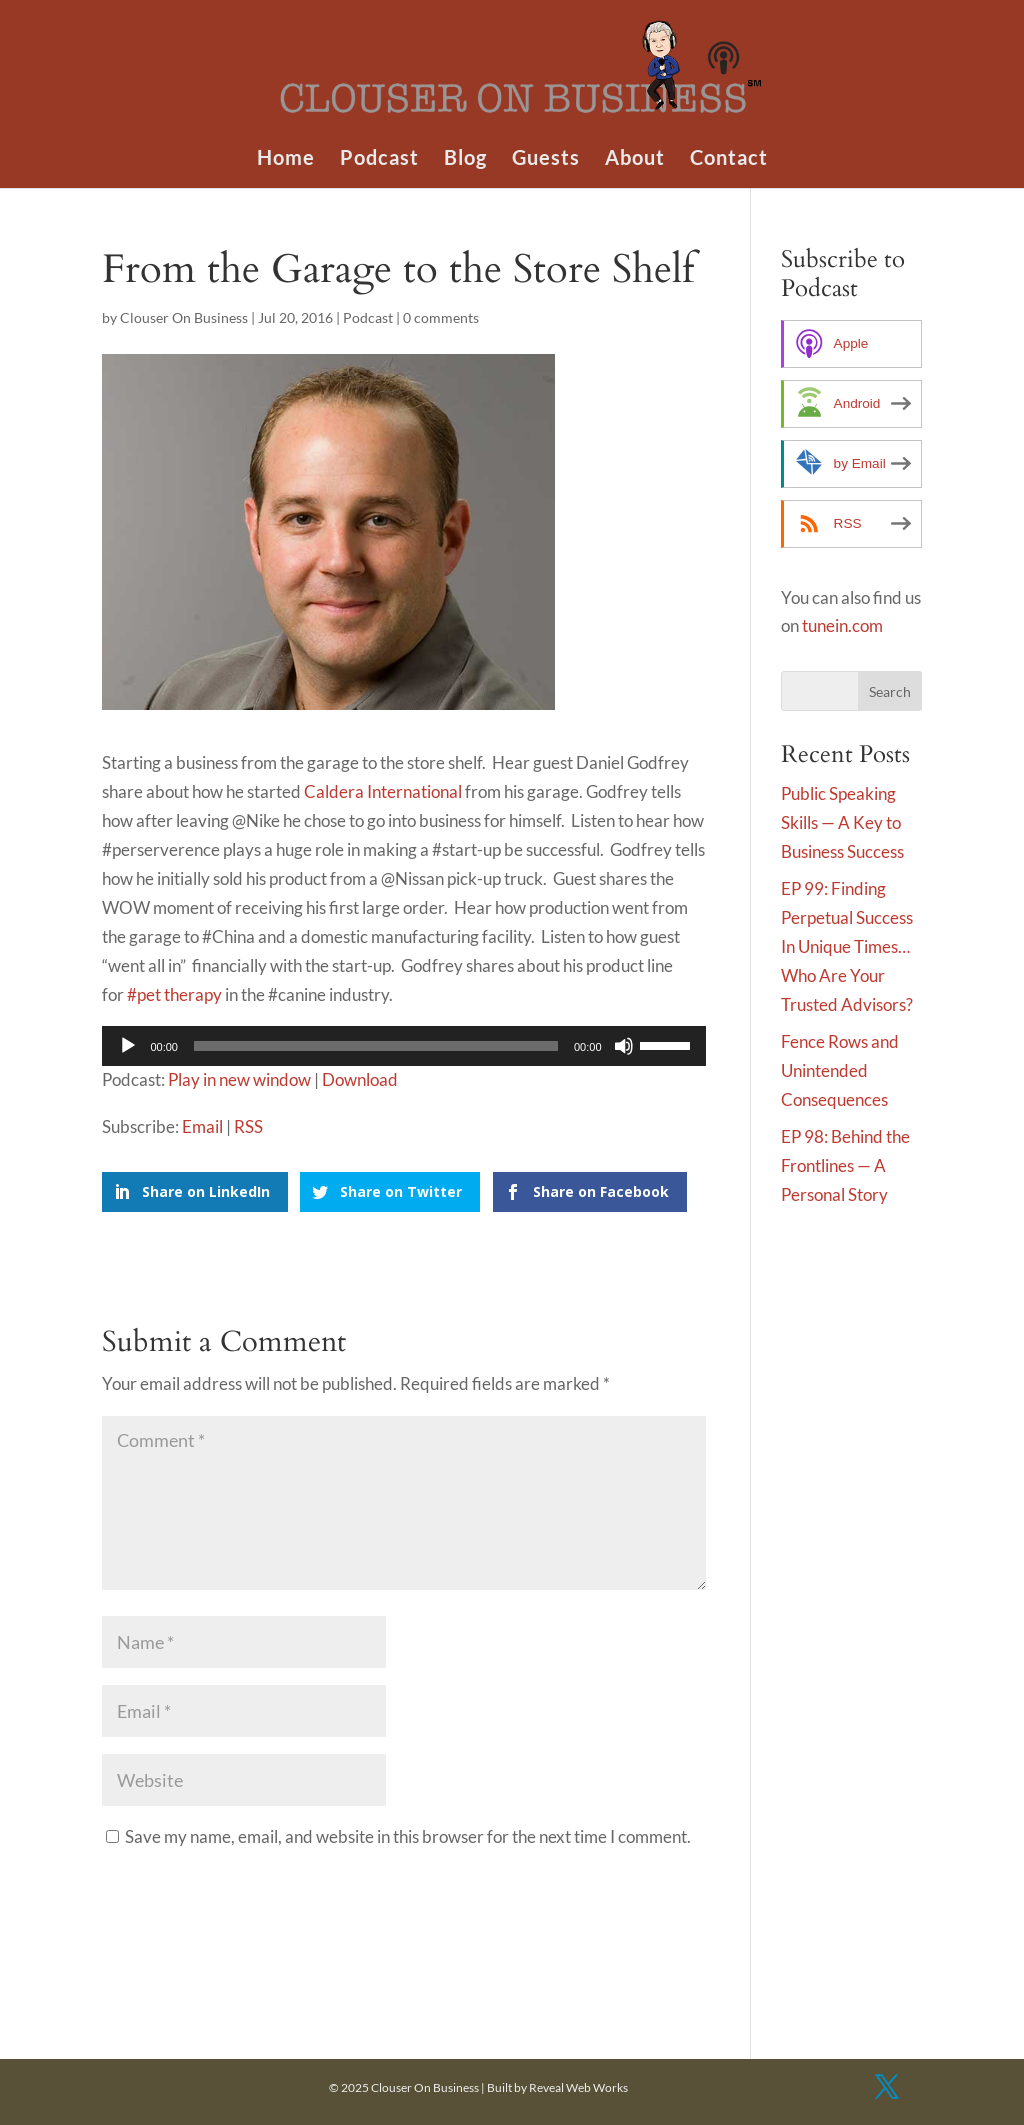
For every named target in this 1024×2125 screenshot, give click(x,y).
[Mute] (624, 1046)
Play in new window (239, 1079)
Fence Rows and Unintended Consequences (840, 1070)
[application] (403, 1046)
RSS (248, 1126)
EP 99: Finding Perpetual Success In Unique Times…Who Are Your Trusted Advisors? (847, 946)
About (635, 159)
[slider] (376, 1046)
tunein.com (842, 625)
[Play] (128, 1046)
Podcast (379, 159)
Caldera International (383, 791)
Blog (465, 159)
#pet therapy (174, 994)
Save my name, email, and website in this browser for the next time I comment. (408, 1836)
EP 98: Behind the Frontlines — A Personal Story (845, 1165)
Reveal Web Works (578, 2087)
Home (286, 159)
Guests (546, 159)
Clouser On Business (184, 317)
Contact (729, 159)
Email (202, 1126)
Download (360, 1079)
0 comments (441, 317)
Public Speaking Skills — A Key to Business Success (842, 822)
